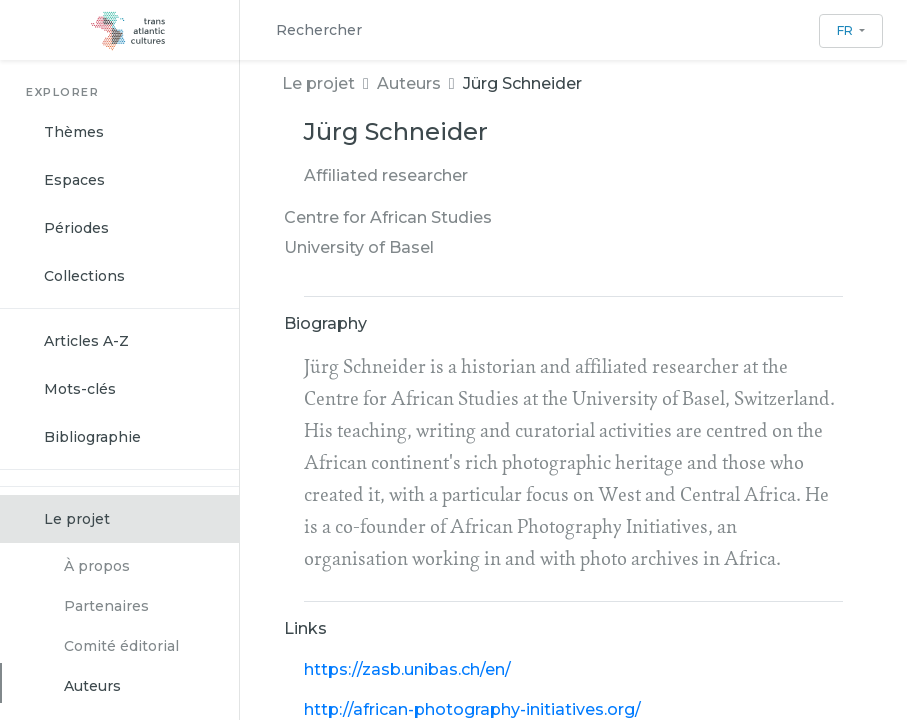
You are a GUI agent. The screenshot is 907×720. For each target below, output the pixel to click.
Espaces (74, 180)
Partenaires (106, 606)
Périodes (76, 228)
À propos (97, 566)
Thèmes (74, 132)
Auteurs (92, 686)
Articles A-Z (86, 341)
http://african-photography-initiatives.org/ (472, 709)
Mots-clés (80, 389)
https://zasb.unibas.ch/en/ (407, 669)
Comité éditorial (121, 646)
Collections (84, 276)
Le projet (77, 519)
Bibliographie (92, 437)
